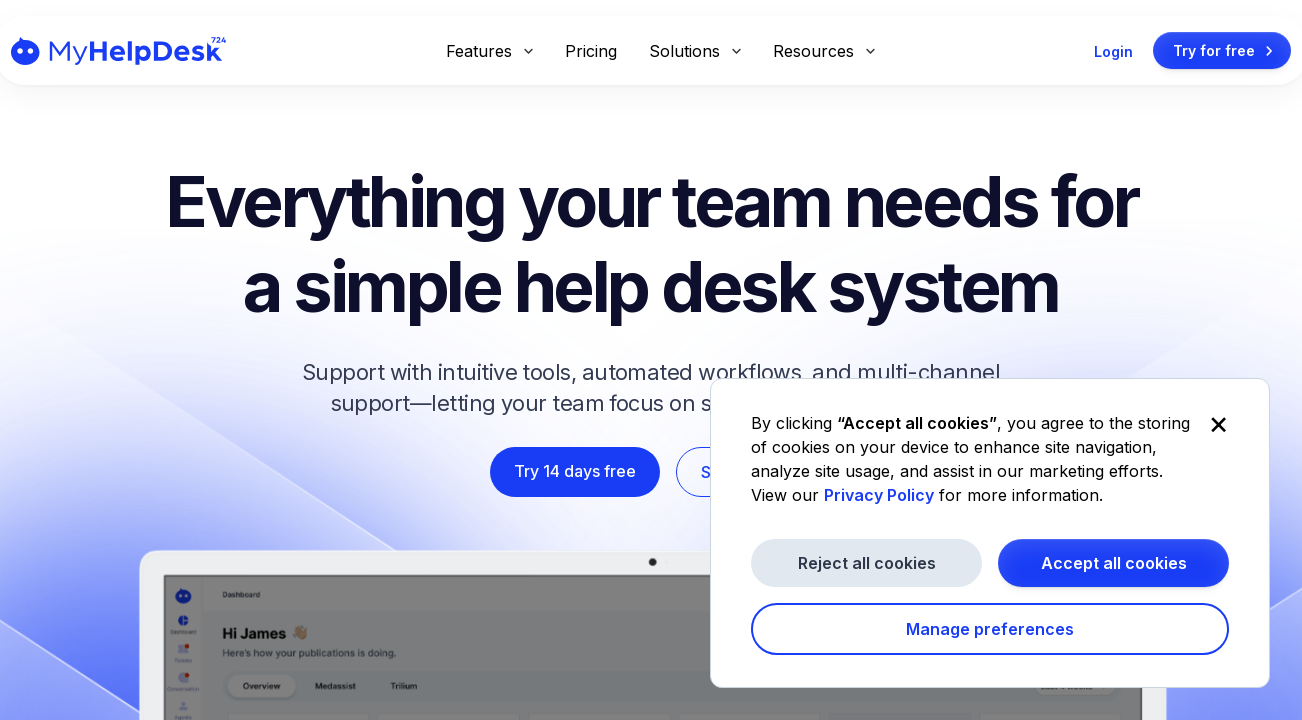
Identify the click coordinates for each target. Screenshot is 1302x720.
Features (489, 51)
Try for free (1226, 51)
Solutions (695, 51)
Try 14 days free (575, 471)
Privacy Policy (879, 495)
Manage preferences (990, 629)
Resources (824, 51)
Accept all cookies (1114, 563)
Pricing (591, 51)
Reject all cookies (867, 563)
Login (1113, 51)
